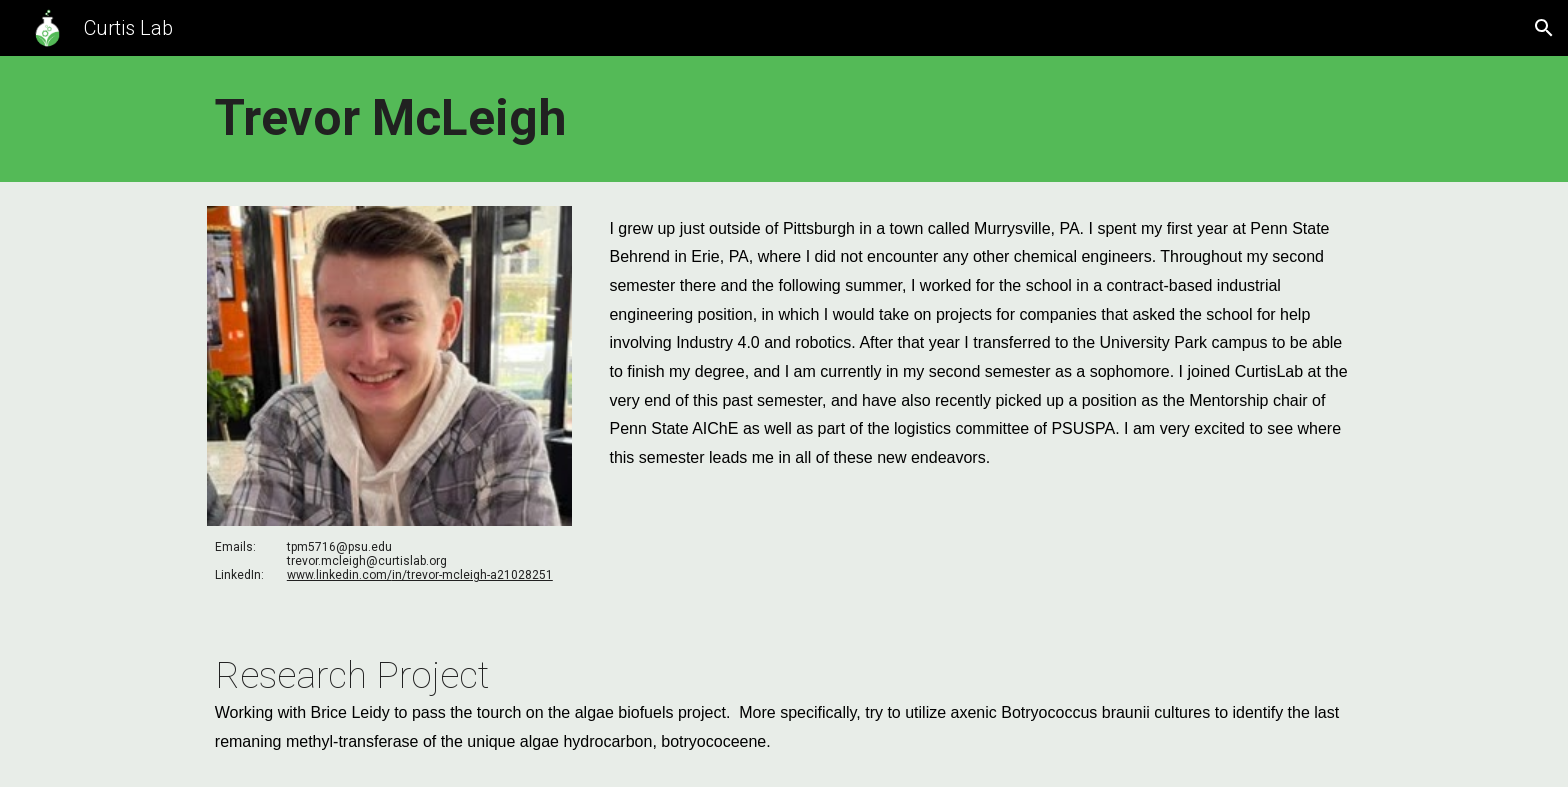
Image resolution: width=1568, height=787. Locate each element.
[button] (1544, 28)
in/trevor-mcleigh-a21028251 (472, 575)
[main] (784, 119)
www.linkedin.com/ (339, 575)
